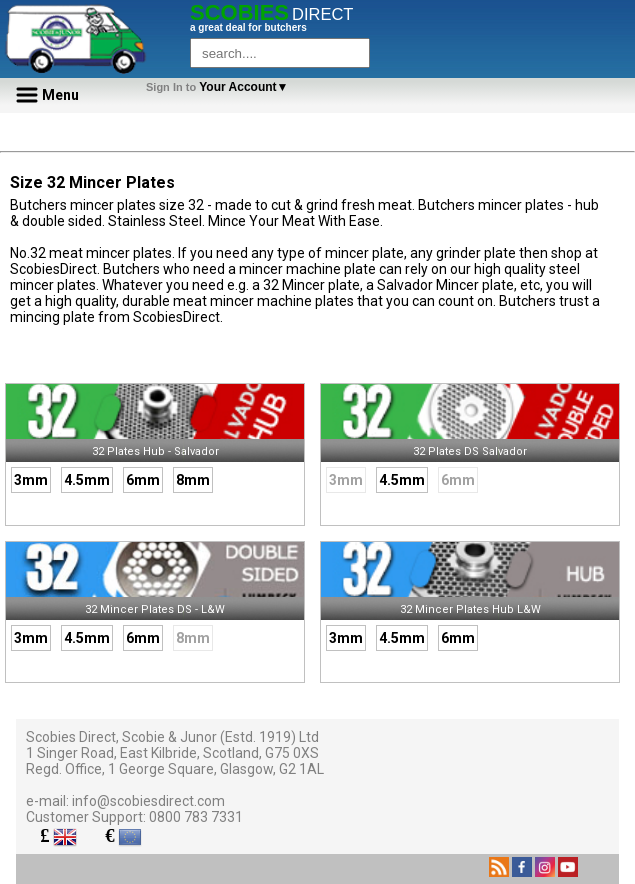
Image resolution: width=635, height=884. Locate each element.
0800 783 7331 (196, 817)
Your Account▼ (220, 87)
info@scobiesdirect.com (148, 801)
